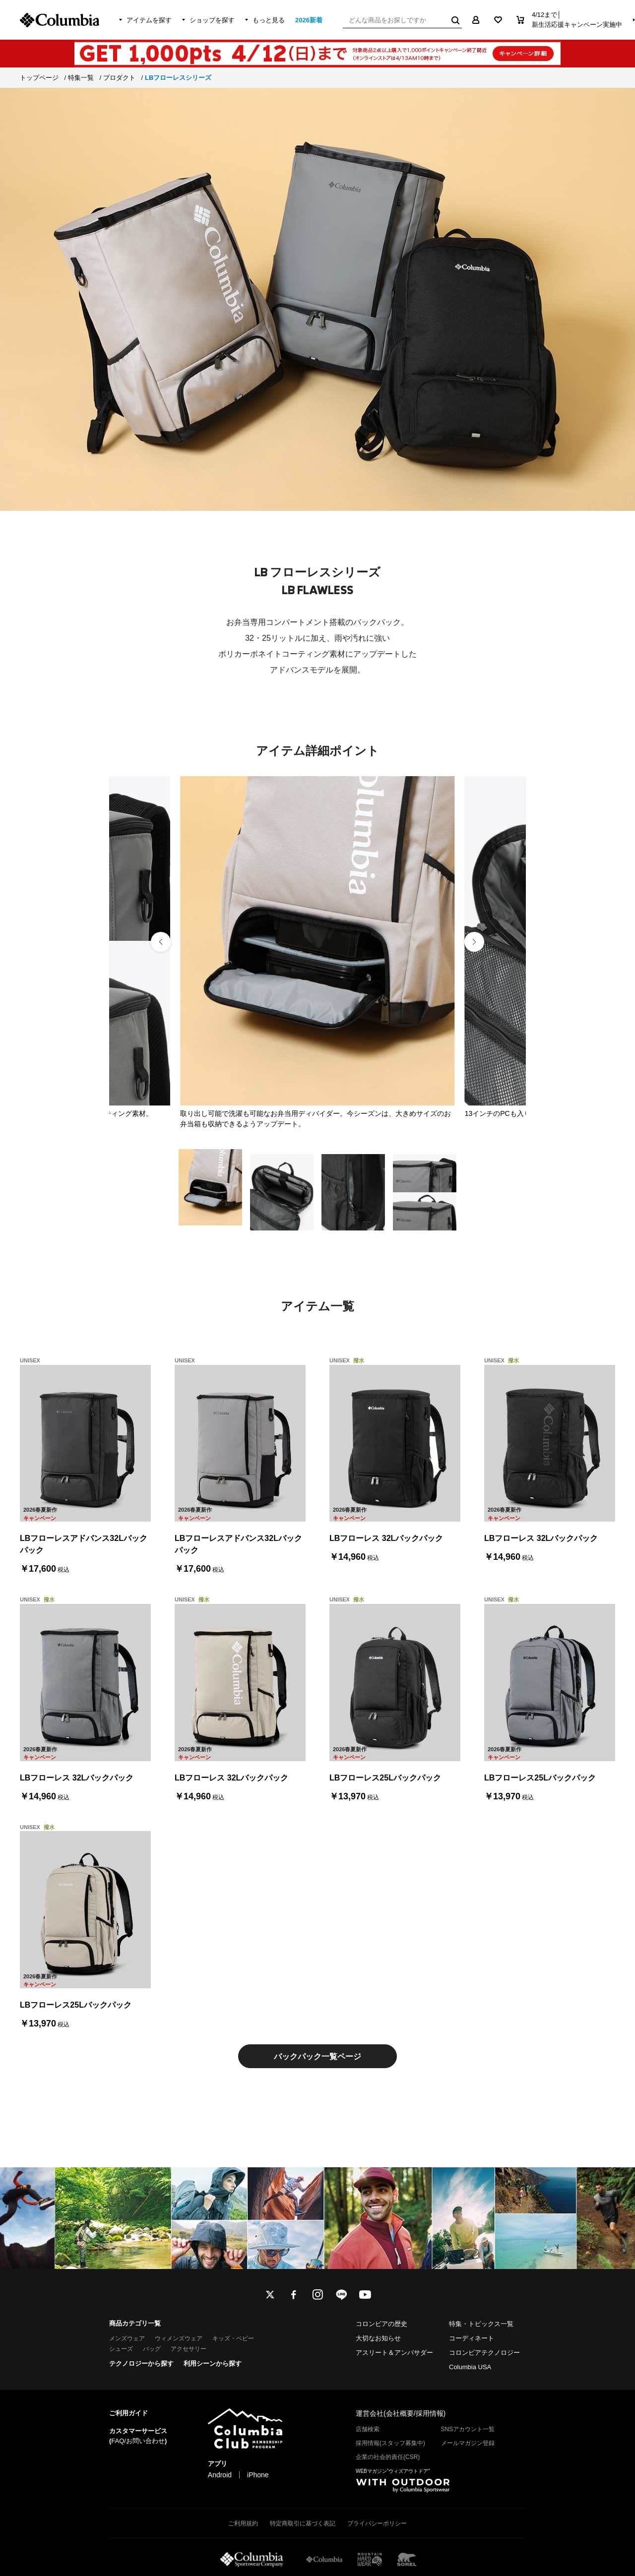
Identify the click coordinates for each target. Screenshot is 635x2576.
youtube (365, 2295)
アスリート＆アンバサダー (394, 2352)
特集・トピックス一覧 (481, 2324)
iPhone (258, 2474)
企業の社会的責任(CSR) (388, 2456)
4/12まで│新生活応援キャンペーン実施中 (577, 19)
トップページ (39, 77)
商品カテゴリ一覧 (135, 2323)
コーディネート (471, 2338)
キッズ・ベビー (233, 2338)
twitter (269, 2295)
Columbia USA (470, 2367)
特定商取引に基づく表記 (302, 2523)
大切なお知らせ (378, 2338)
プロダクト (119, 77)
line (341, 2295)
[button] (474, 942)
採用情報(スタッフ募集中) (390, 2443)
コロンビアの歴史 (381, 2324)
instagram (317, 2295)
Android (220, 2474)
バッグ (152, 2348)
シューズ (121, 2348)
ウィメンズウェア (178, 2338)
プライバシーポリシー (377, 2523)
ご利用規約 (243, 2523)
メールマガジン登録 (468, 2443)
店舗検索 (368, 2429)
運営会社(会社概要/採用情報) (400, 2413)
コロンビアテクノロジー (484, 2352)
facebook (293, 2295)
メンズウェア (127, 2338)
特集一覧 (81, 77)
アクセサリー (188, 2348)
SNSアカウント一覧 (468, 2429)
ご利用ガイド (128, 2413)
